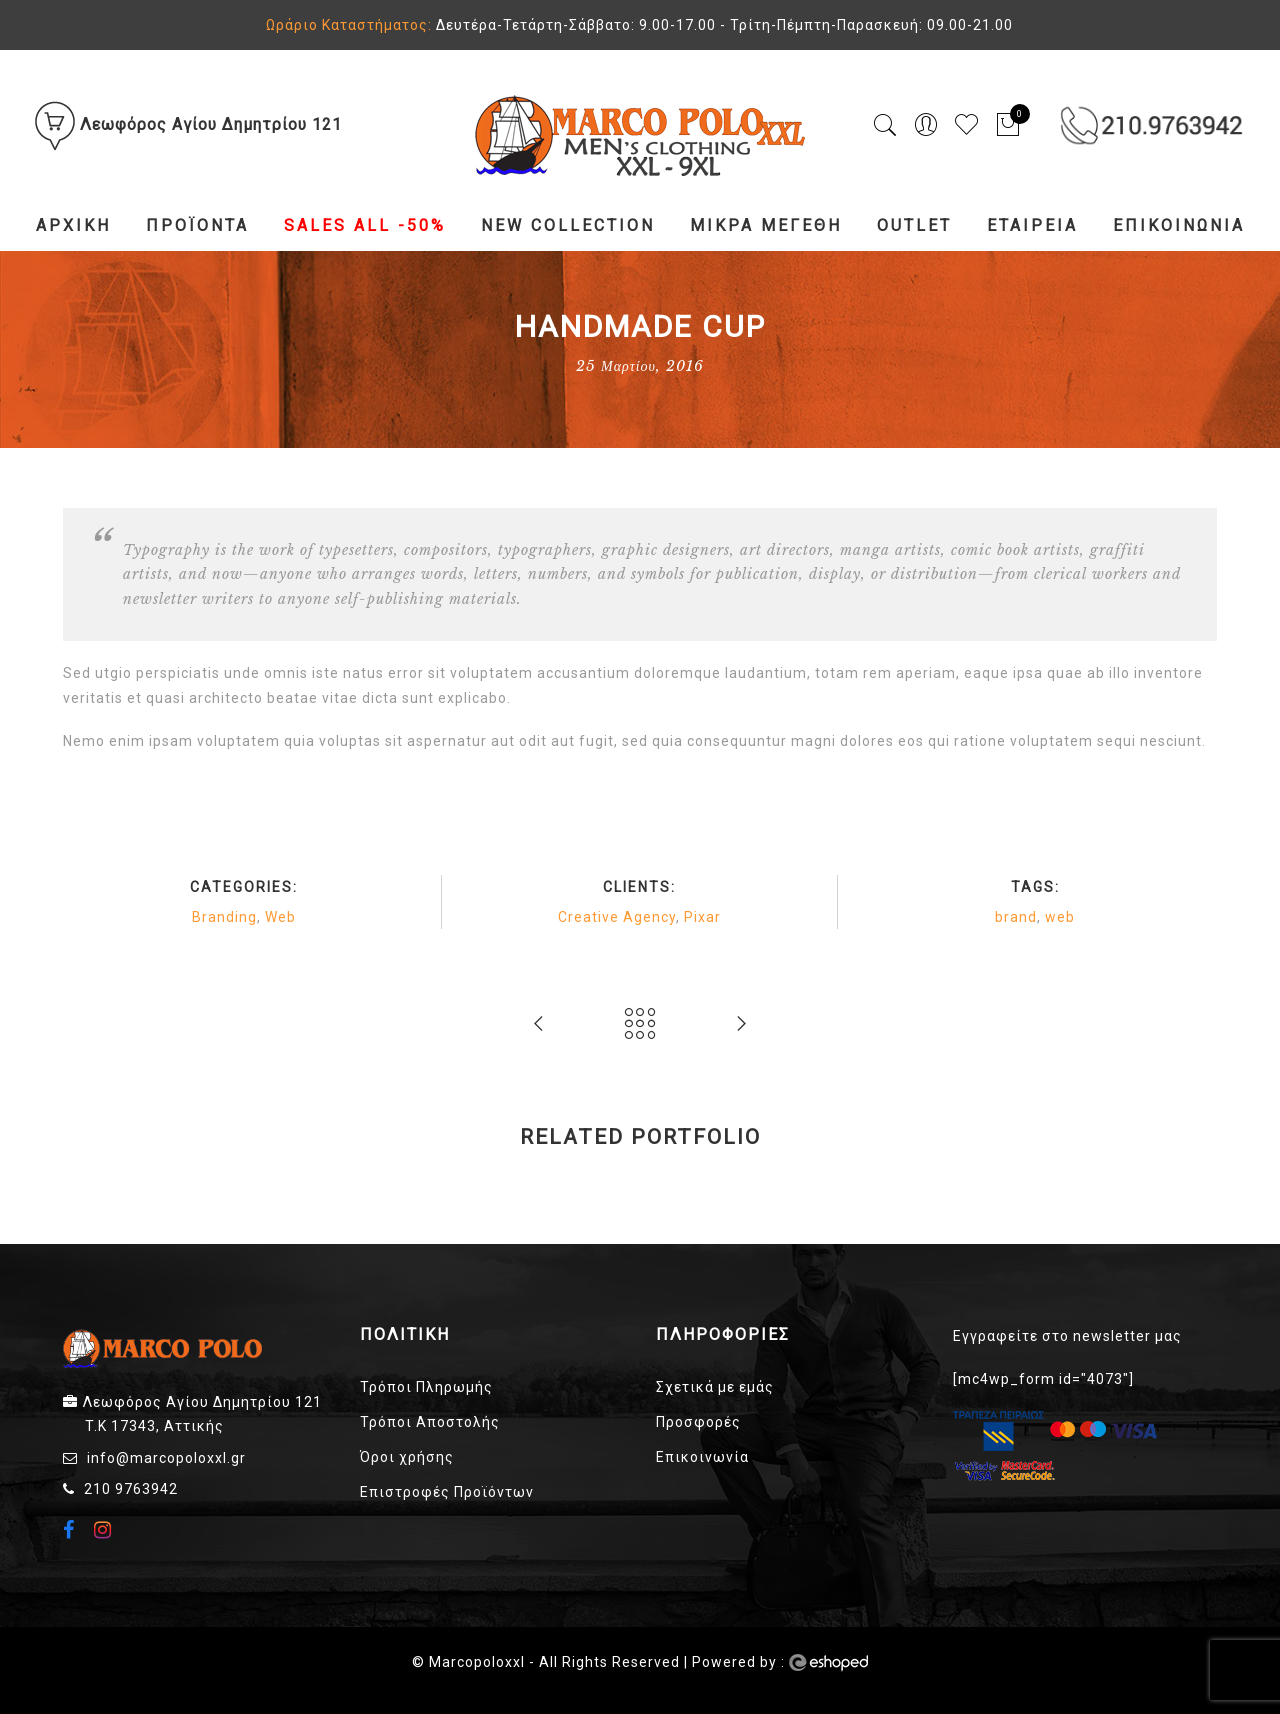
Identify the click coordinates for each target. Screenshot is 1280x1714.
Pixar (702, 917)
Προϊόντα (197, 225)
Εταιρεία (1032, 225)
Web (280, 917)
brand (1016, 917)
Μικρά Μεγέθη (766, 225)
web (1060, 917)
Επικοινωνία (1179, 225)
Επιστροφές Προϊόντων (447, 1492)
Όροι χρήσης (407, 1457)
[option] (255, 1183)
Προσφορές (698, 1422)
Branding (224, 917)
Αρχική (73, 225)
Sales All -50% (365, 225)
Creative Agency (617, 917)
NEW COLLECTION (568, 225)
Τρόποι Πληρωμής (426, 1387)
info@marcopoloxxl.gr (166, 1458)
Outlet (914, 225)
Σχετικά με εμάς (715, 1387)
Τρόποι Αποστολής (430, 1422)
